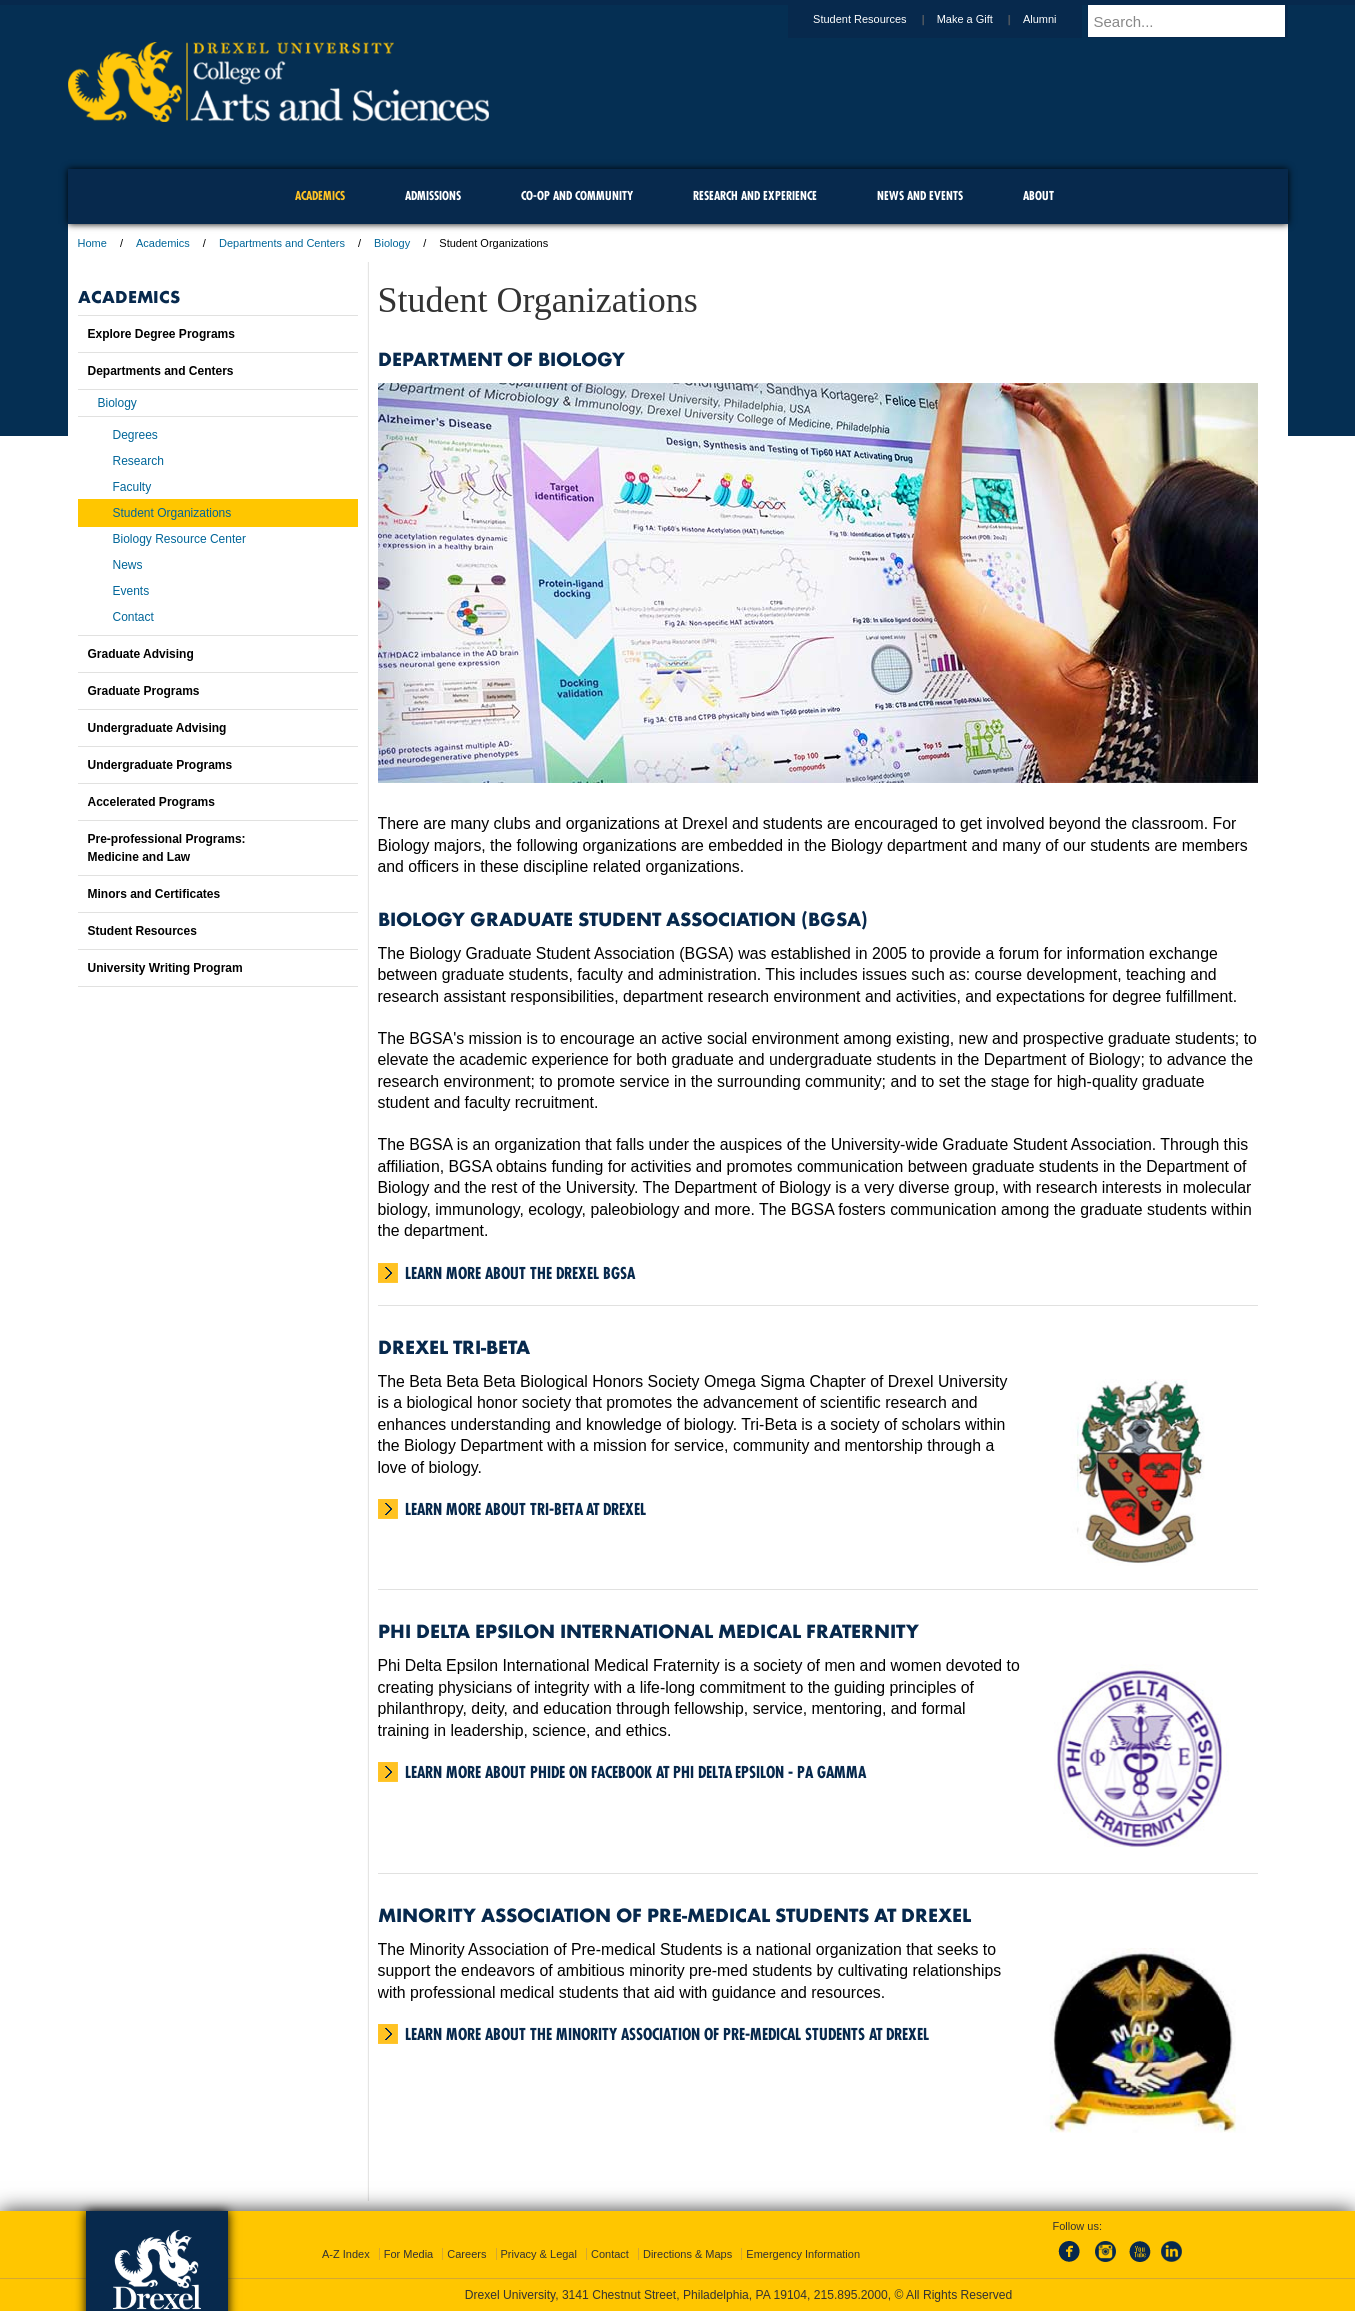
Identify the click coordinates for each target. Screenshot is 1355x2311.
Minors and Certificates (154, 894)
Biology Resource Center (179, 539)
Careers (466, 2254)
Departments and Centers (282, 243)
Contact (133, 617)
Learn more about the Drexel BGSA (520, 1273)
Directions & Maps (687, 2254)
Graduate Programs (144, 691)
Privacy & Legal (539, 2254)
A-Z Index (346, 2254)
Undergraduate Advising (157, 728)
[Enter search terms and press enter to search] (1197, 21)
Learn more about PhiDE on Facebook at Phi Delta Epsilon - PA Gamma (635, 1772)
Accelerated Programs (151, 802)
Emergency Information (803, 2254)
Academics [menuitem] (320, 195)
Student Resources (879, 19)
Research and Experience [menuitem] (755, 195)
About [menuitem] (1038, 195)
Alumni (1059, 19)
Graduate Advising (141, 654)
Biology (392, 243)
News (128, 565)
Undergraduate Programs (160, 765)
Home (92, 243)
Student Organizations (172, 513)
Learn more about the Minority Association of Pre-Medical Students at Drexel (667, 2034)
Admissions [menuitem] (433, 195)
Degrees (135, 435)
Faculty (132, 487)
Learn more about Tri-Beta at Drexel (525, 1509)
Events (131, 591)
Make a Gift (984, 19)
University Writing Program (165, 968)
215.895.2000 (851, 2295)
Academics (163, 243)
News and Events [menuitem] (920, 195)
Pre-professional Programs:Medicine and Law (167, 848)
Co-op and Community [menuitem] (577, 195)
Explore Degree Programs (161, 334)
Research (138, 461)
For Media (409, 2254)
